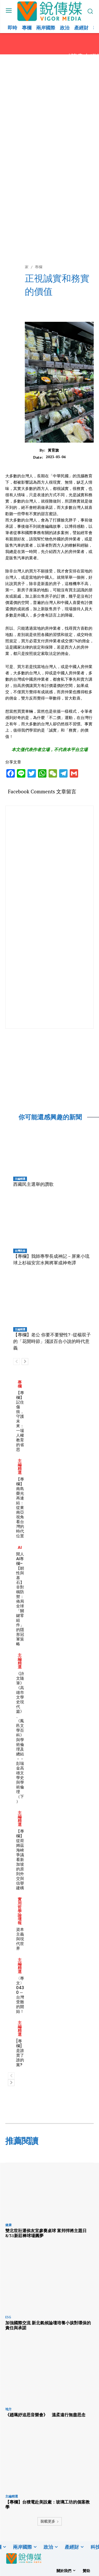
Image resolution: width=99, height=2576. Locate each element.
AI (20, 1547)
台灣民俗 (20, 1251)
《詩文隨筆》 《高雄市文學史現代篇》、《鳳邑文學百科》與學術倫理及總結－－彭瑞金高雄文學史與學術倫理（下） (20, 1737)
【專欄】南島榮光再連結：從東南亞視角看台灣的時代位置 (20, 1507)
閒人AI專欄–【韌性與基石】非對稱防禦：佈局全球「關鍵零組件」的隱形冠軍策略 (20, 1599)
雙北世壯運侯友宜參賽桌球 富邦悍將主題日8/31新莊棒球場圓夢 (46, 2233)
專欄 (20, 1384)
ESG (8, 2317)
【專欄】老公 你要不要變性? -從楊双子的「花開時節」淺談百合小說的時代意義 (52, 1341)
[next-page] (25, 1361)
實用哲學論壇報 (20, 1911)
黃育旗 (53, 450)
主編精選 (20, 1179)
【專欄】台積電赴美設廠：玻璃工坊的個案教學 (47, 2504)
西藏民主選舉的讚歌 (33, 1184)
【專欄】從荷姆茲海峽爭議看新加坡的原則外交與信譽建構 (20, 1859)
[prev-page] (16, 1361)
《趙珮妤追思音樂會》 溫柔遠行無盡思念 (45, 2415)
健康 (8, 2225)
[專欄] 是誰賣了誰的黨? (20, 2052)
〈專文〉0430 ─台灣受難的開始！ (20, 1994)
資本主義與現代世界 (20, 1939)
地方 (8, 2409)
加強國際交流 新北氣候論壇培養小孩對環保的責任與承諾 (48, 2325)
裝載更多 (49, 2521)
